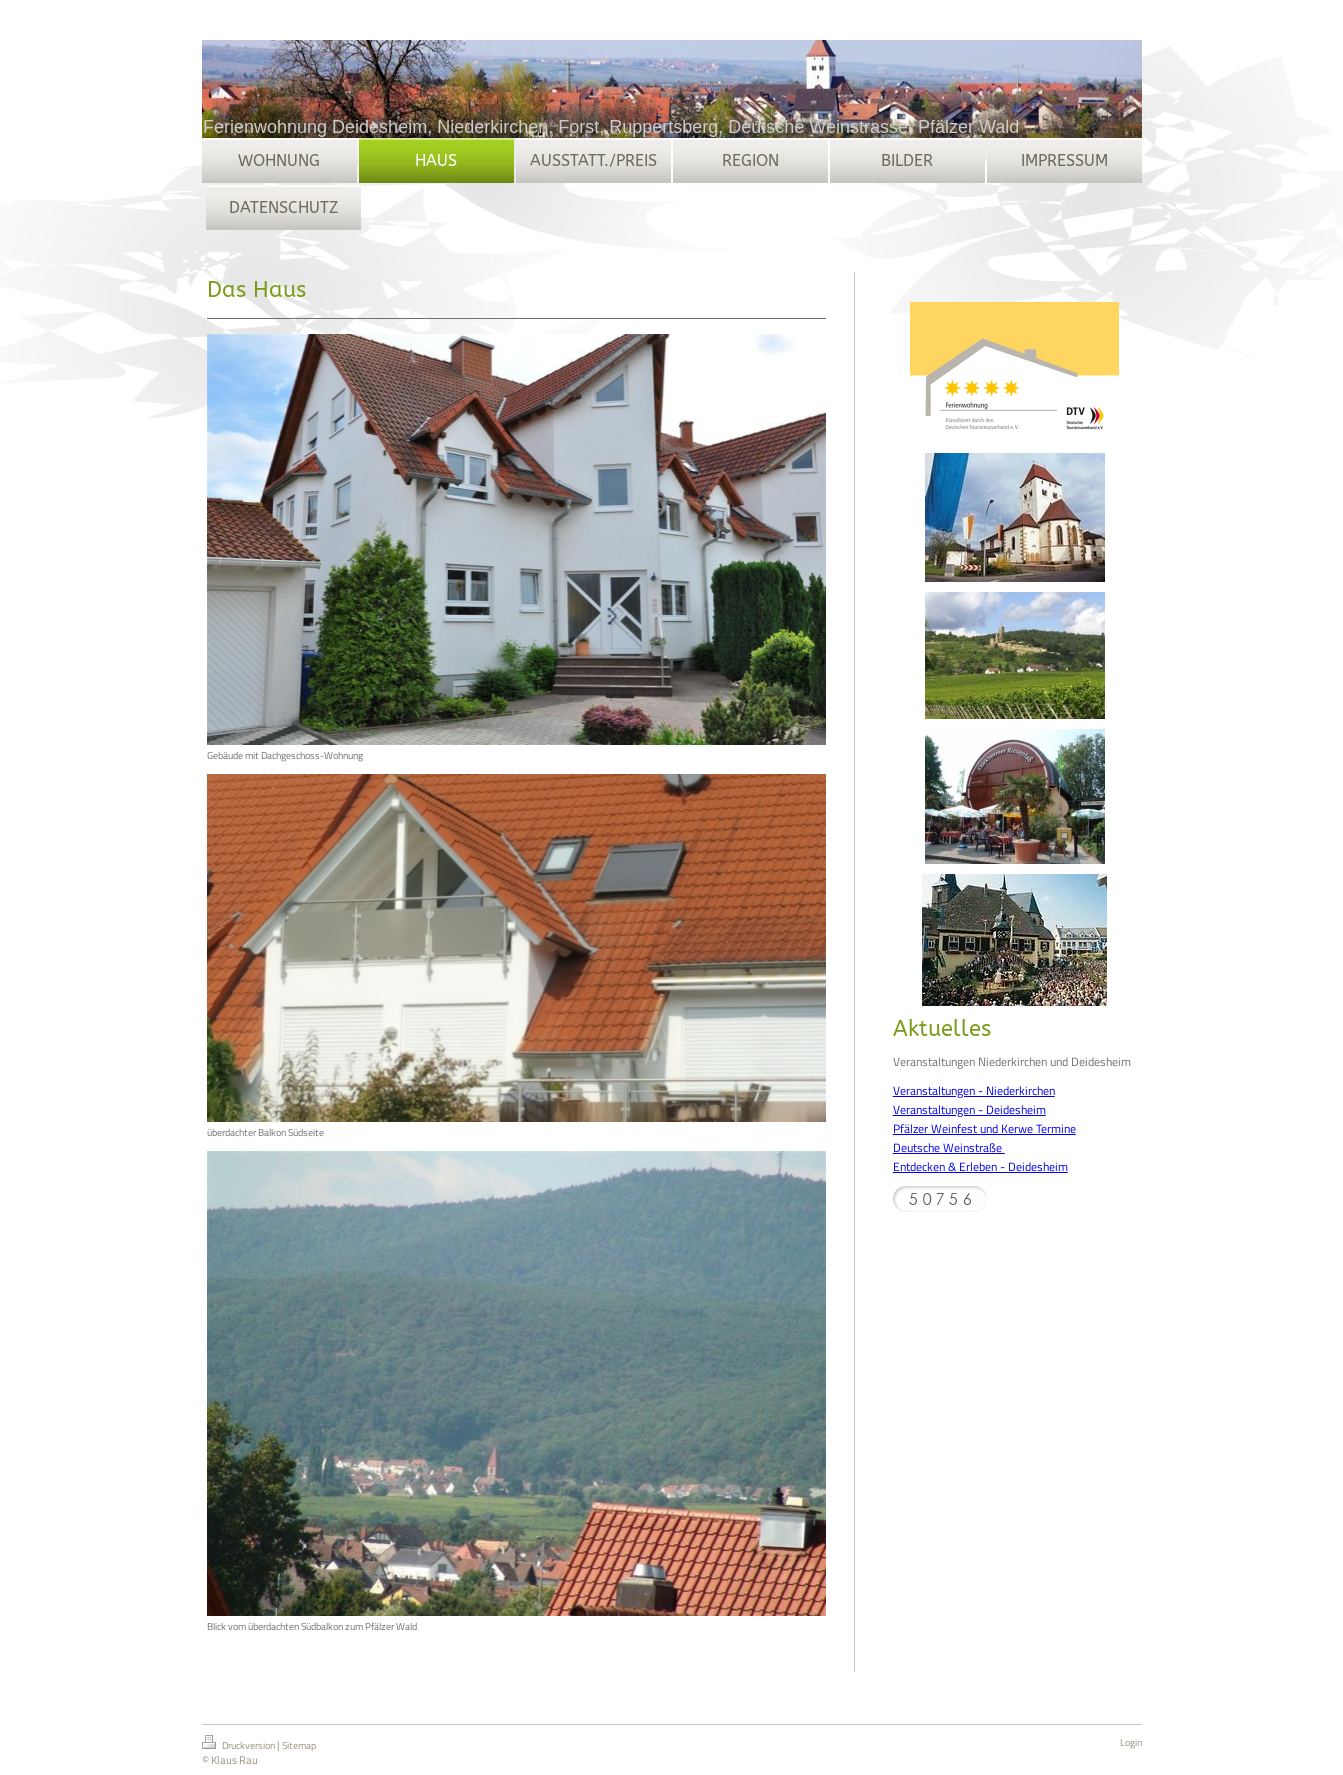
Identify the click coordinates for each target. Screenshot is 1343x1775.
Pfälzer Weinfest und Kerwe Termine (984, 1128)
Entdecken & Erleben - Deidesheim (980, 1166)
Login (1131, 1742)
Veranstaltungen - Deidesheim (969, 1109)
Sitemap (299, 1745)
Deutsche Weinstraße (949, 1147)
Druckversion (239, 1744)
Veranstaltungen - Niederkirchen (974, 1090)
